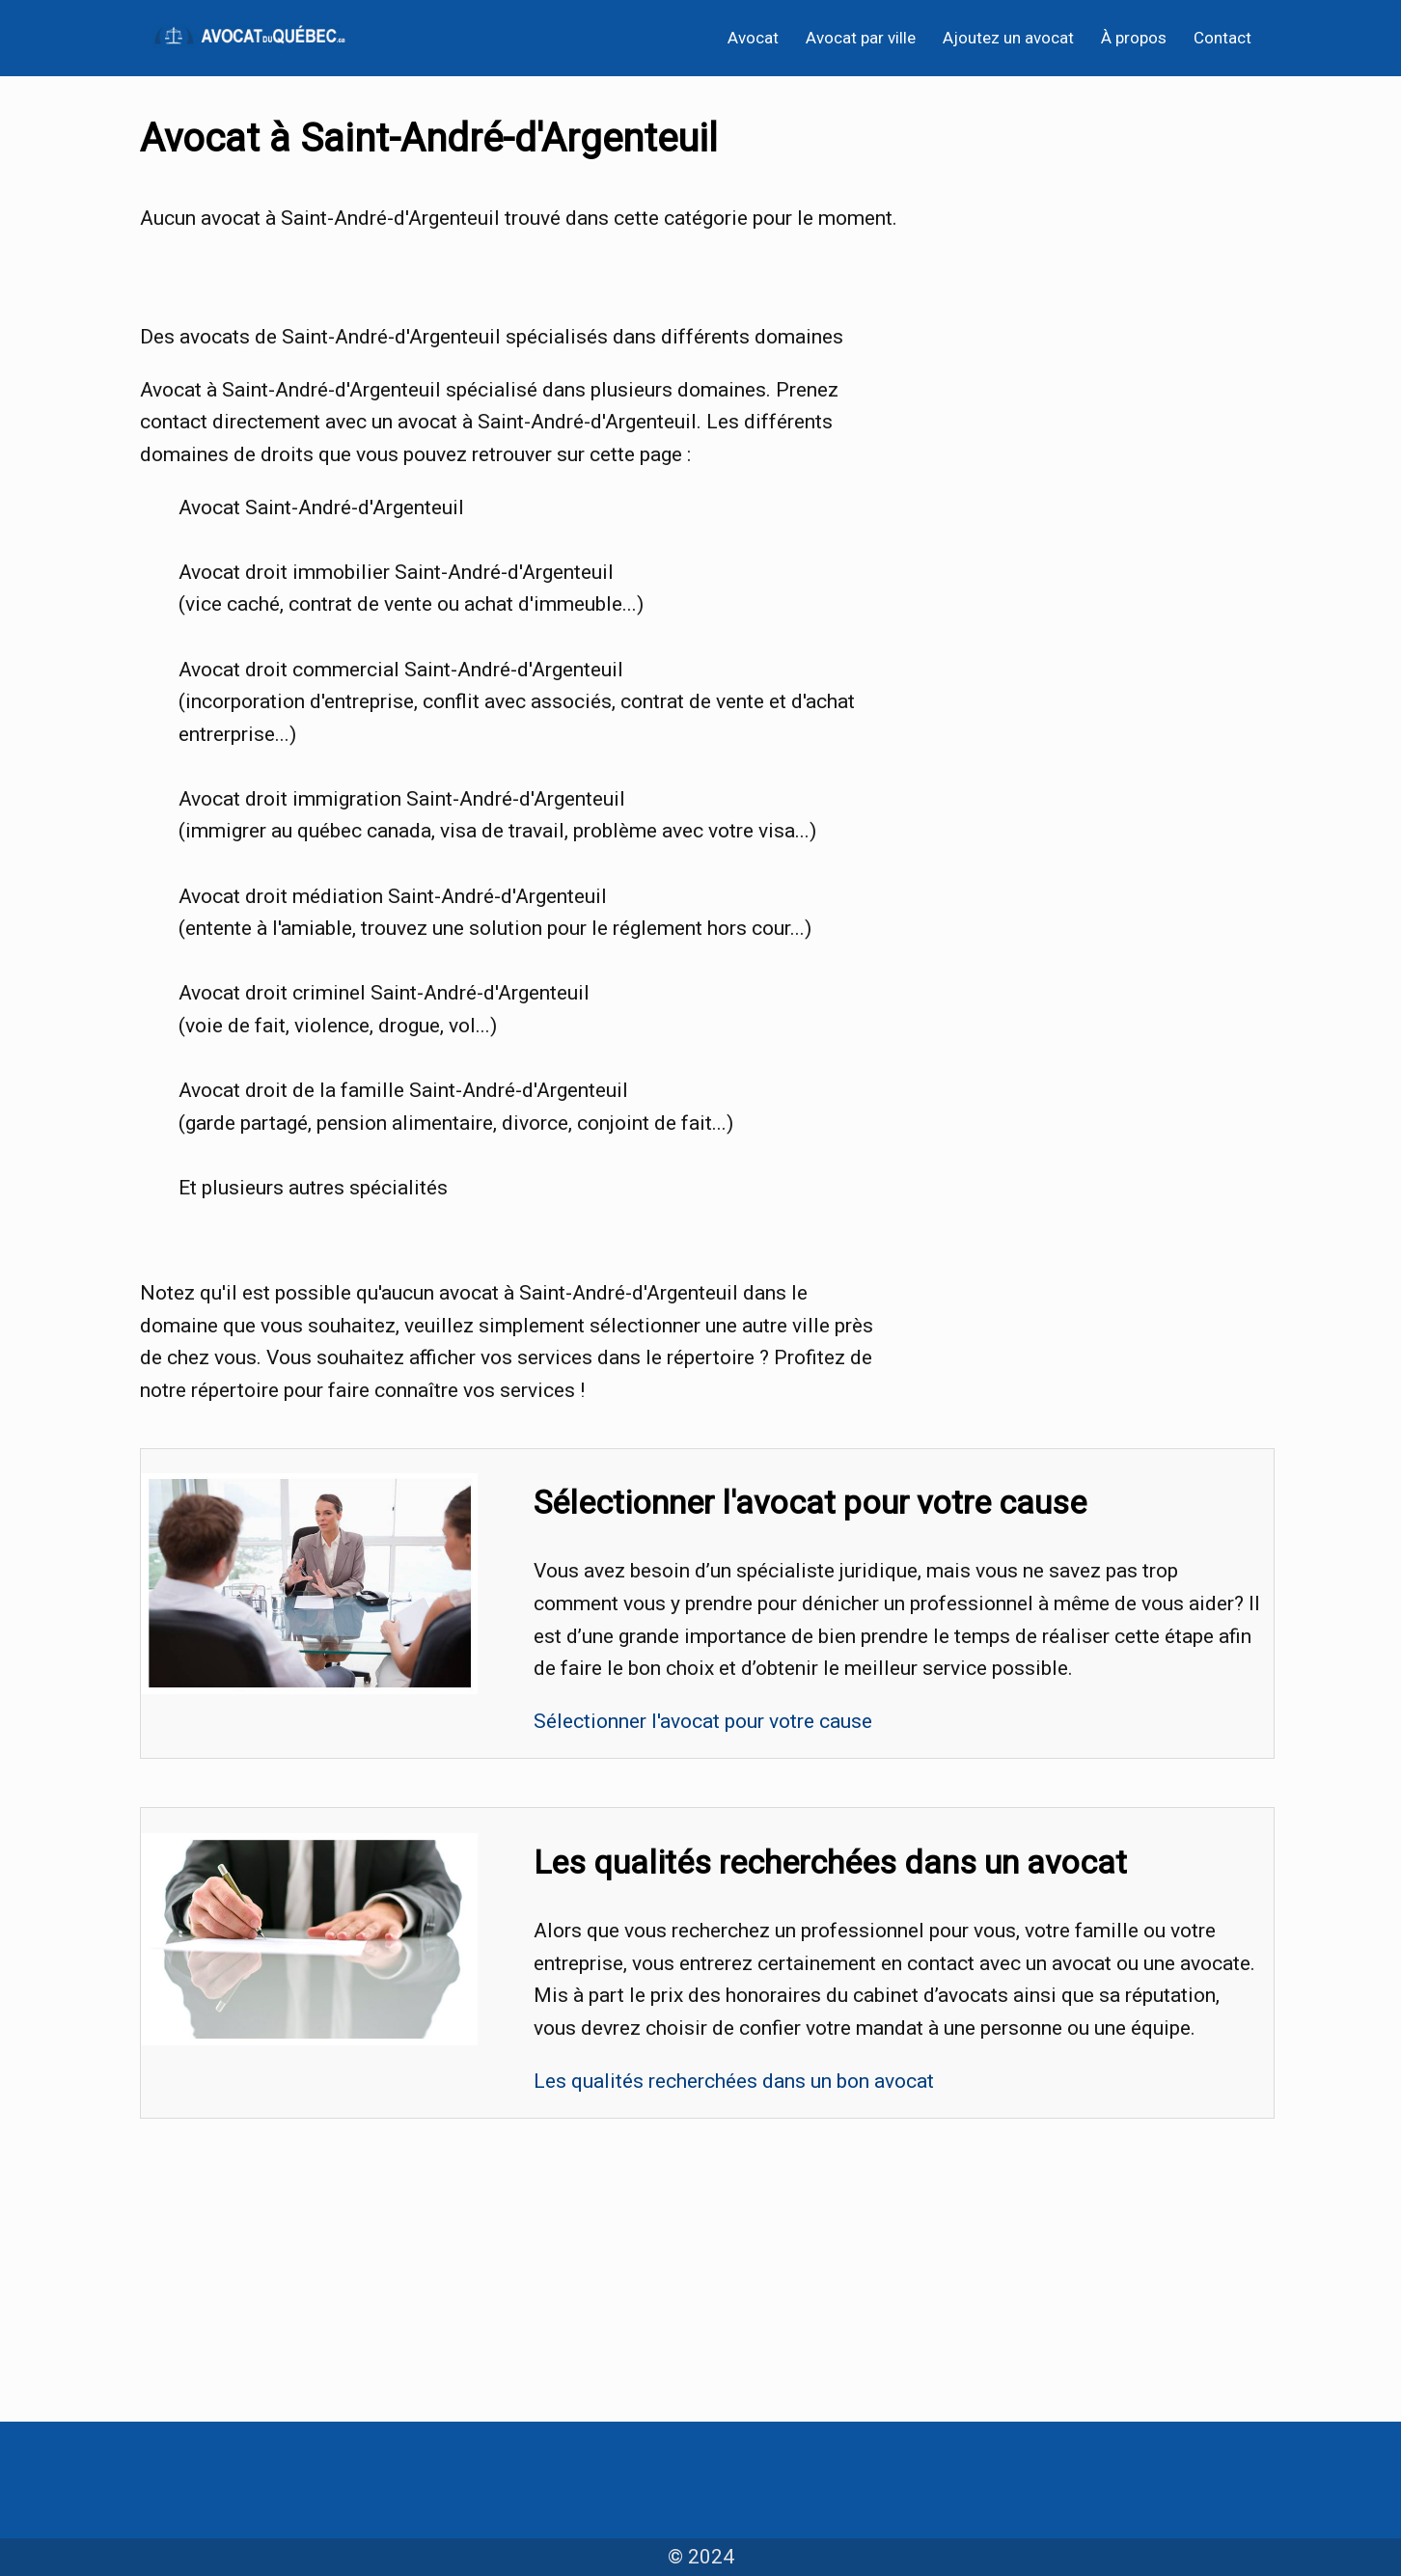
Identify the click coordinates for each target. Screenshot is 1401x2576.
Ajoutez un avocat (1008, 37)
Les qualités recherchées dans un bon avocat (734, 2081)
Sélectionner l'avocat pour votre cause (703, 1721)
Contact (1222, 37)
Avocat (753, 37)
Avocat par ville (861, 37)
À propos (1134, 37)
